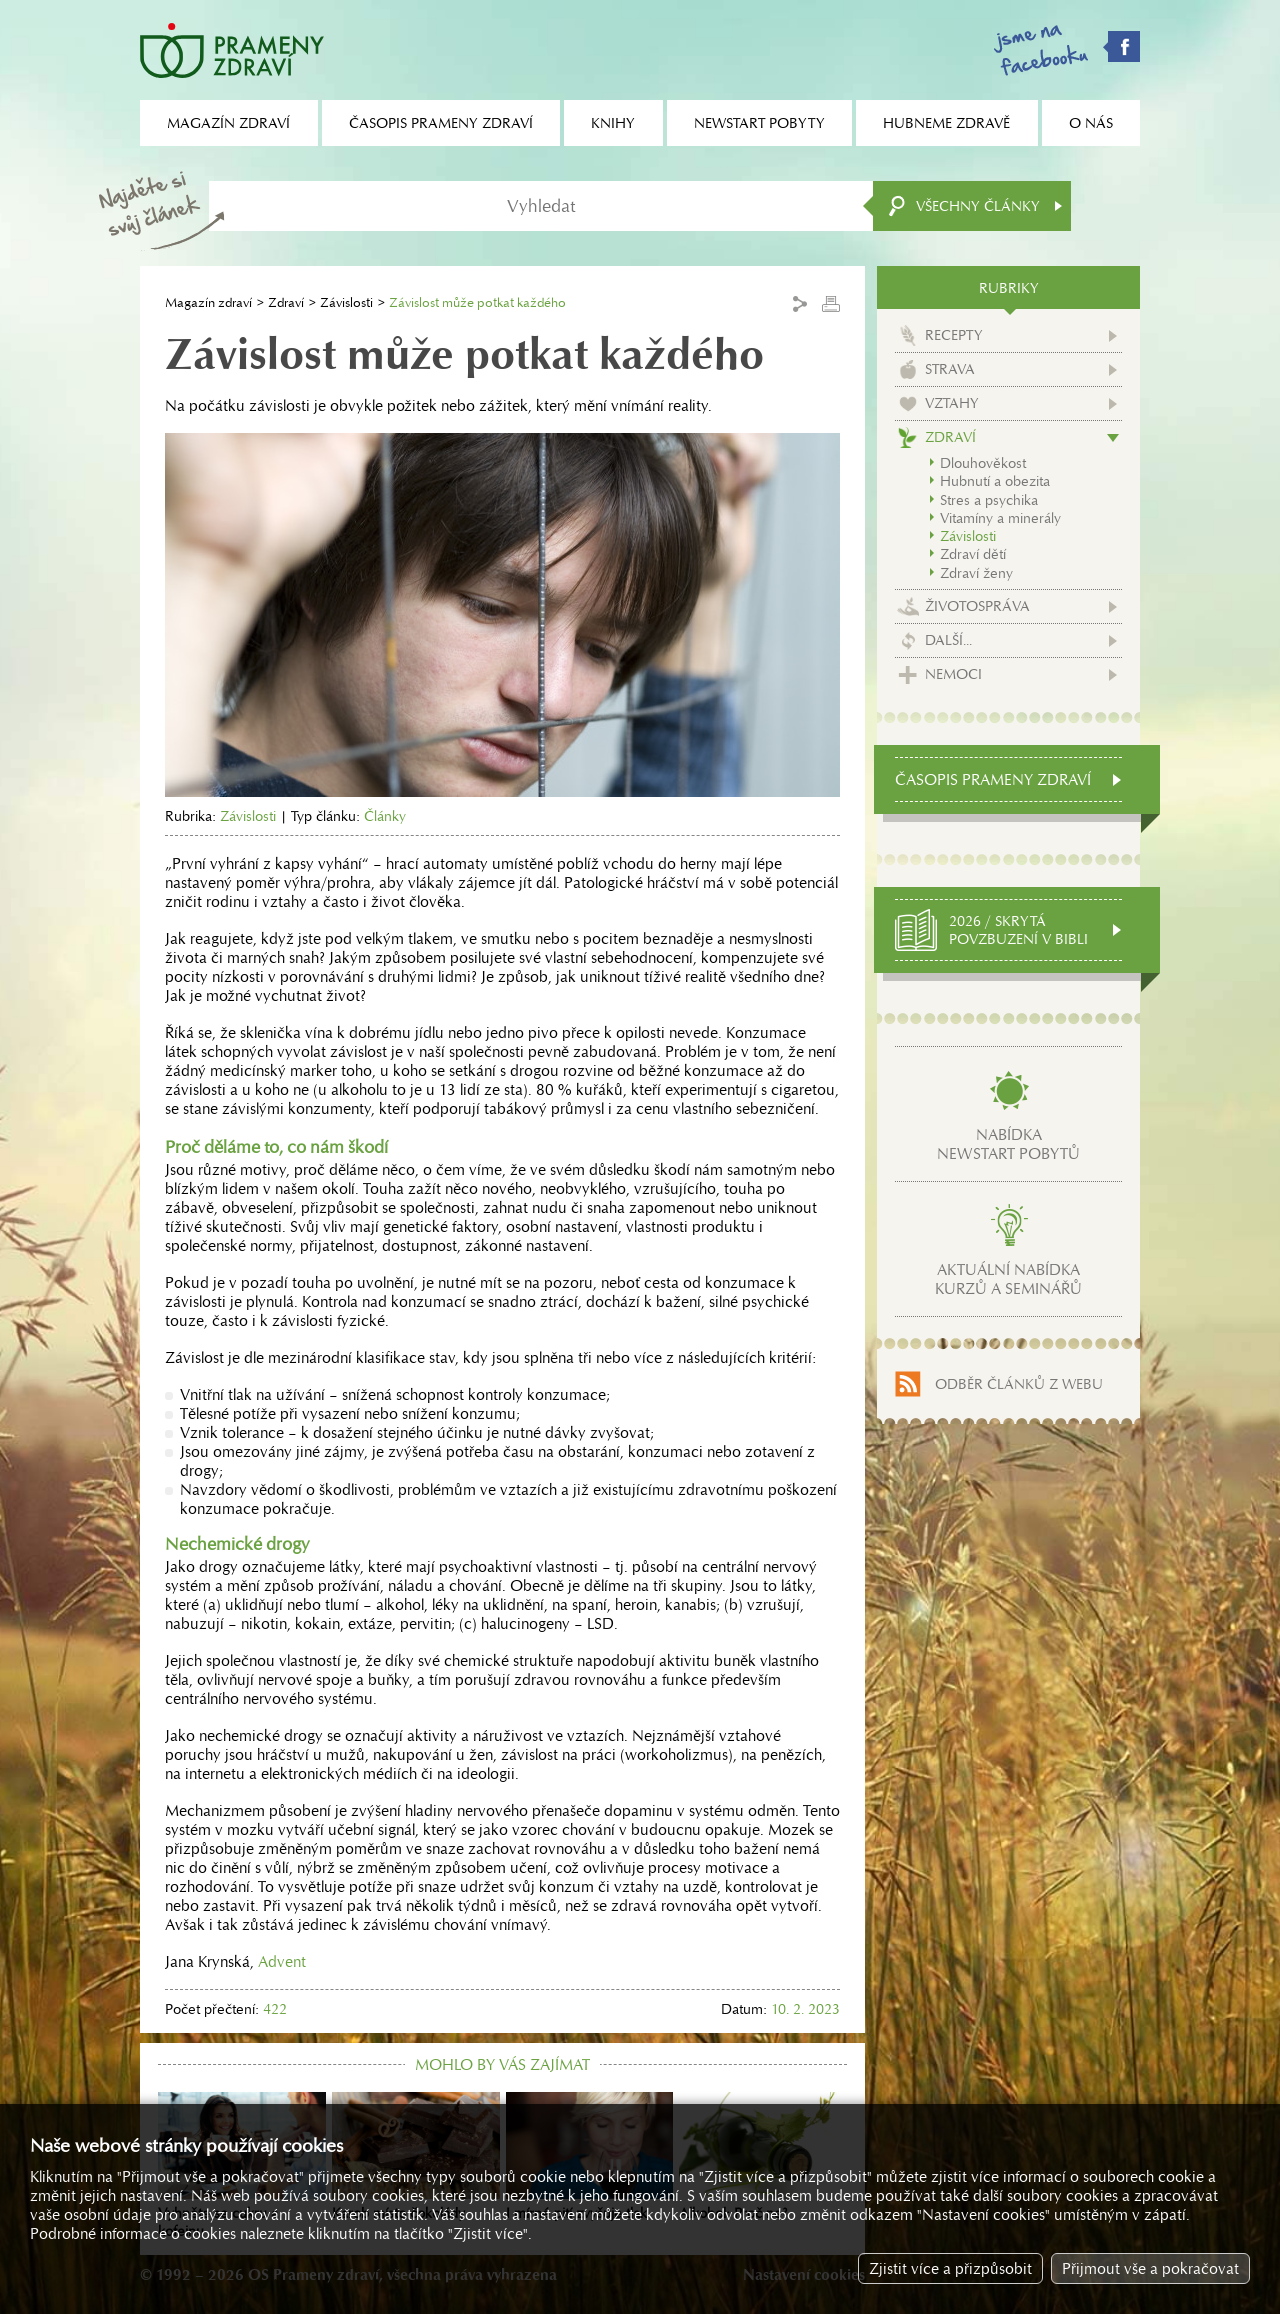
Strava (950, 369)
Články (385, 816)
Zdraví (286, 302)
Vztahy (952, 403)
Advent (282, 1961)
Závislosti (346, 302)
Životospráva (977, 606)
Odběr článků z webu (1019, 1384)
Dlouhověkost (983, 463)
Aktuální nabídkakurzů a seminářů (1008, 1279)
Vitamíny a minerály (1000, 518)
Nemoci (953, 674)
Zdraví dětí (973, 554)
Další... (948, 640)
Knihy (613, 123)
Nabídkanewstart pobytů (1008, 1144)
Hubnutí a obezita (995, 481)
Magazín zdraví (208, 302)
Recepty (954, 335)
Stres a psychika (989, 500)
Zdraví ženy (976, 573)
